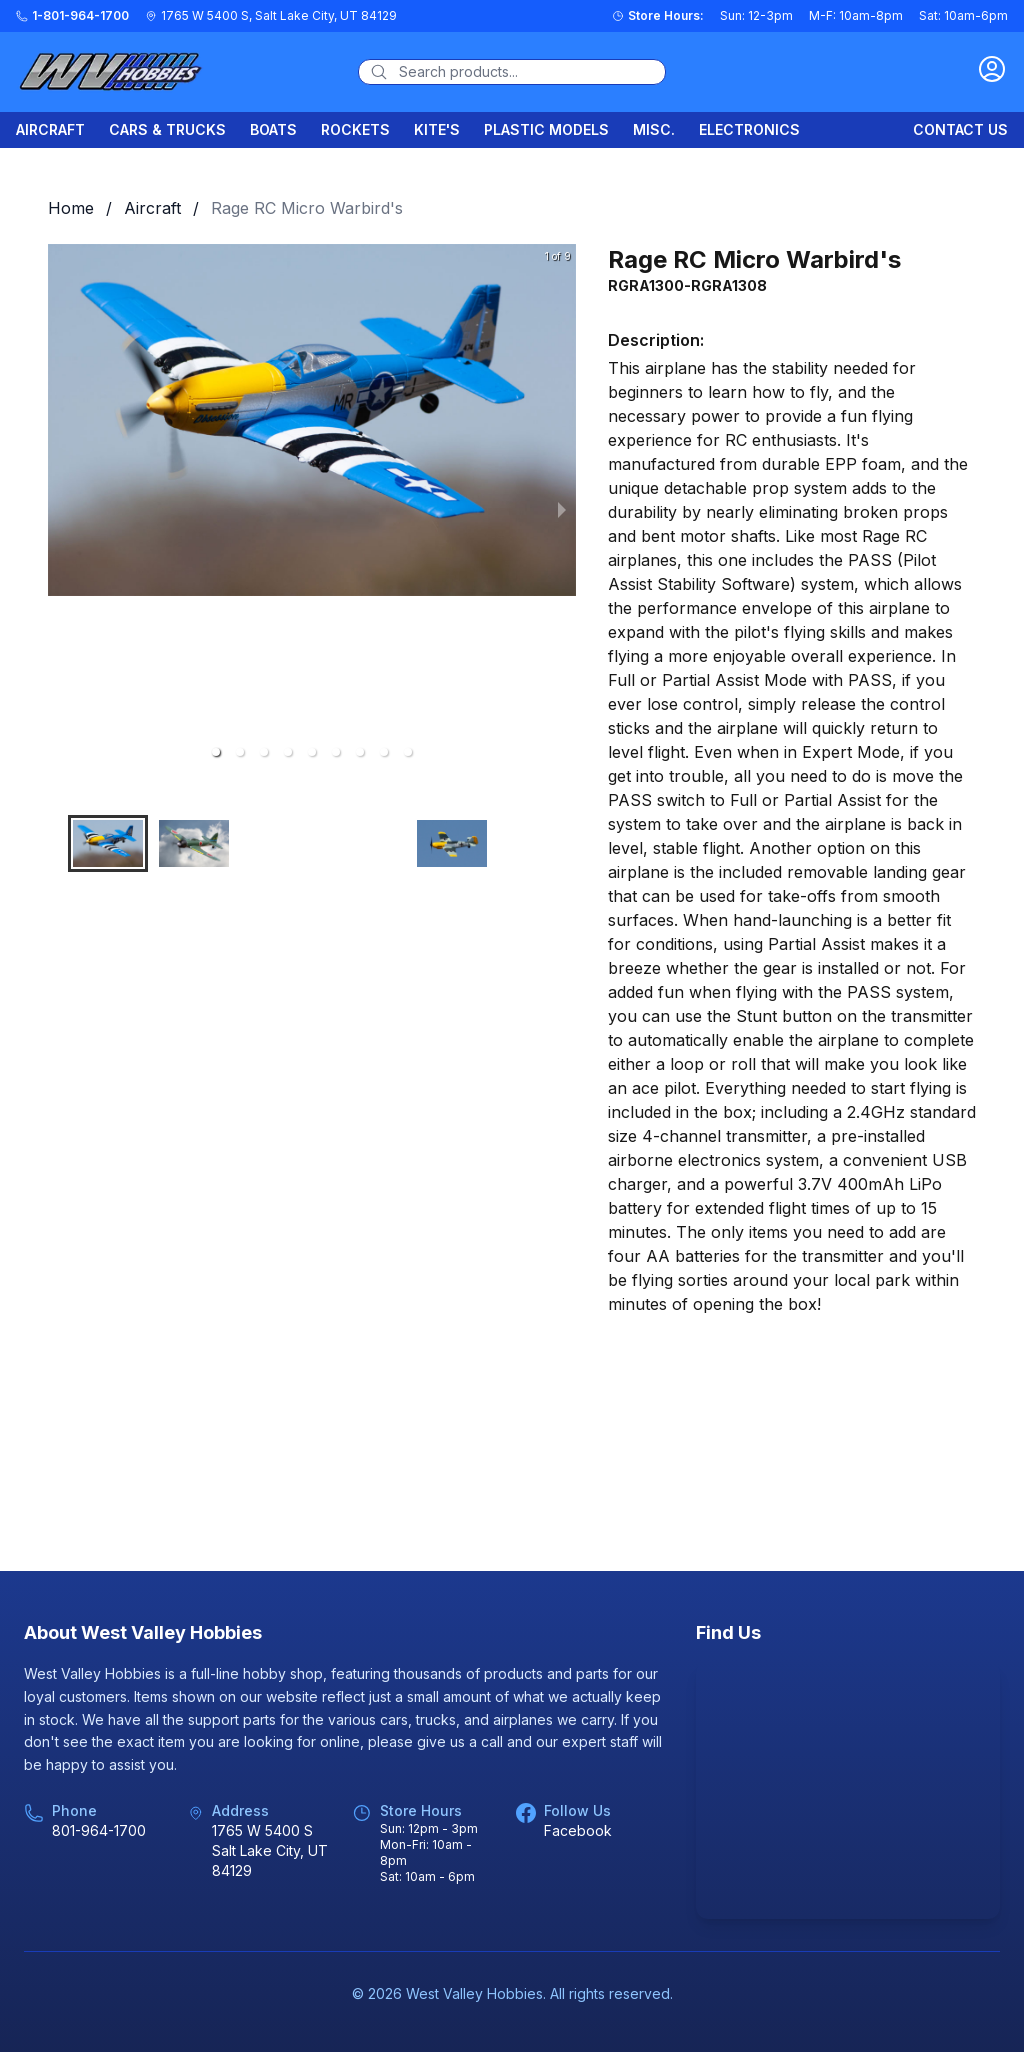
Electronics (749, 129)
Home (71, 208)
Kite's (437, 129)
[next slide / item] (562, 508)
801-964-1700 (99, 1830)
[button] (216, 752)
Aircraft (50, 129)
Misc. (654, 129)
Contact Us (960, 129)
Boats (273, 129)
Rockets (355, 129)
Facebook (578, 1830)
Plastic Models (546, 129)
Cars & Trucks (167, 129)
